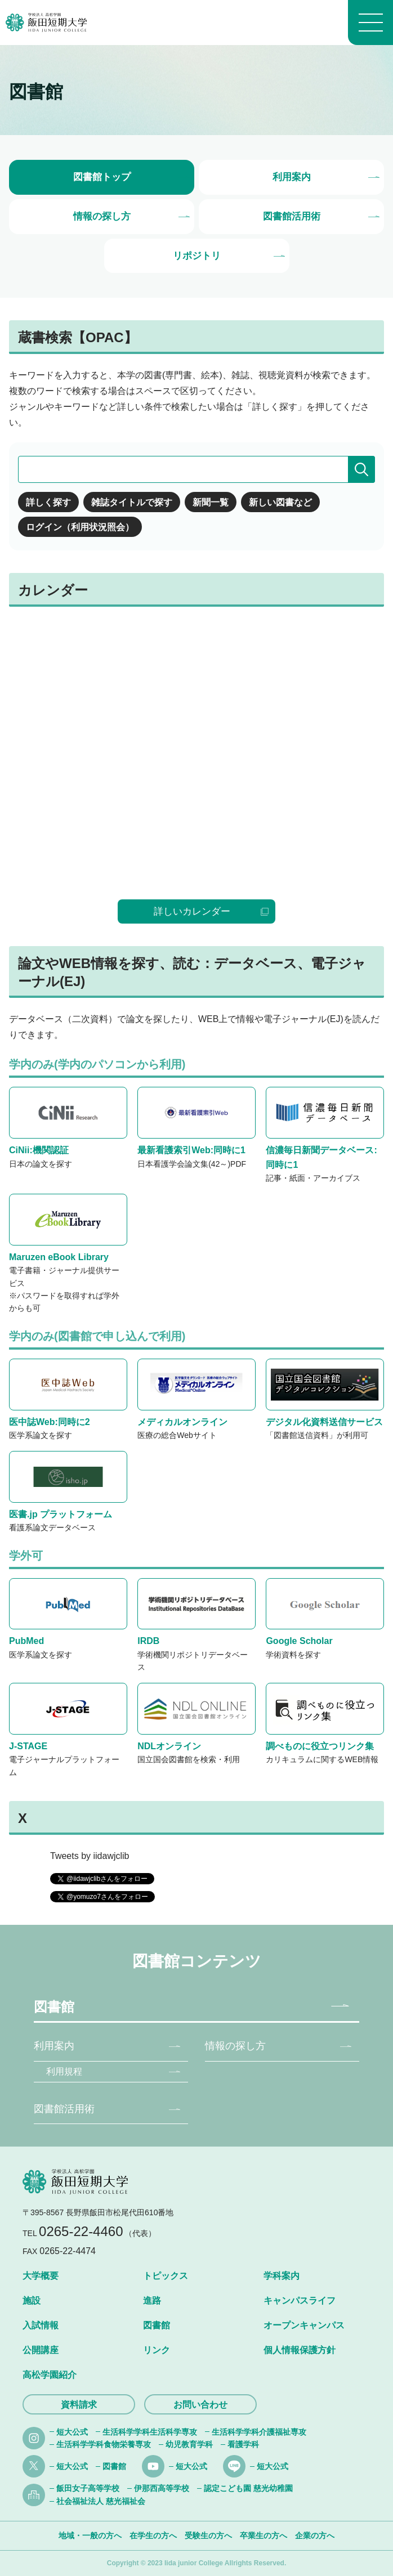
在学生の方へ (153, 2535)
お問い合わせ (200, 2404)
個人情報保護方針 (300, 2350)
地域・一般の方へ (90, 2535)
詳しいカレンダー (192, 911)
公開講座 (41, 2350)
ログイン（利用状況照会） (80, 527)
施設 (32, 2300)
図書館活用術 (291, 216)
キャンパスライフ (300, 2300)
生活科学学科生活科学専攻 (149, 2431)
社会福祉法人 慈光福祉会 (100, 2501)
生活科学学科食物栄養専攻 (103, 2444)
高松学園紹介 (50, 2375)
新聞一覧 (211, 502)
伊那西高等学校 (161, 2488)
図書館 (54, 2006)
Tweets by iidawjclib (89, 1856)
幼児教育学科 (189, 2444)
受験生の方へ (208, 2535)
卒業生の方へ (263, 2535)
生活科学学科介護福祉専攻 (259, 2431)
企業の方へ (314, 2535)
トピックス (165, 2276)
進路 (152, 2300)
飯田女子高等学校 (87, 2488)
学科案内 (282, 2276)
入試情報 (41, 2325)
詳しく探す (48, 502)
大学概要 (41, 2276)
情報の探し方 (102, 216)
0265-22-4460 (81, 2231)
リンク (156, 2350)
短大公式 (72, 2431)
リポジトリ (197, 255)
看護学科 (243, 2444)
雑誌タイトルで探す (131, 502)
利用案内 (292, 177)
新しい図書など (280, 502)
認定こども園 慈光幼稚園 (248, 2488)
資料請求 (79, 2404)
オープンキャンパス (304, 2325)
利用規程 (64, 2071)
